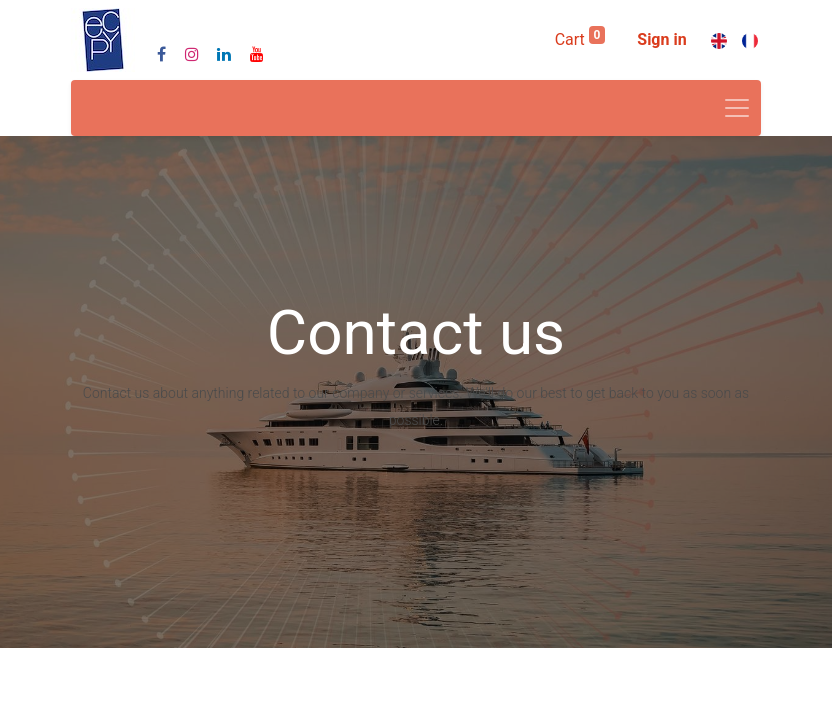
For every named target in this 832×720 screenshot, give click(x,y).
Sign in (661, 39)
